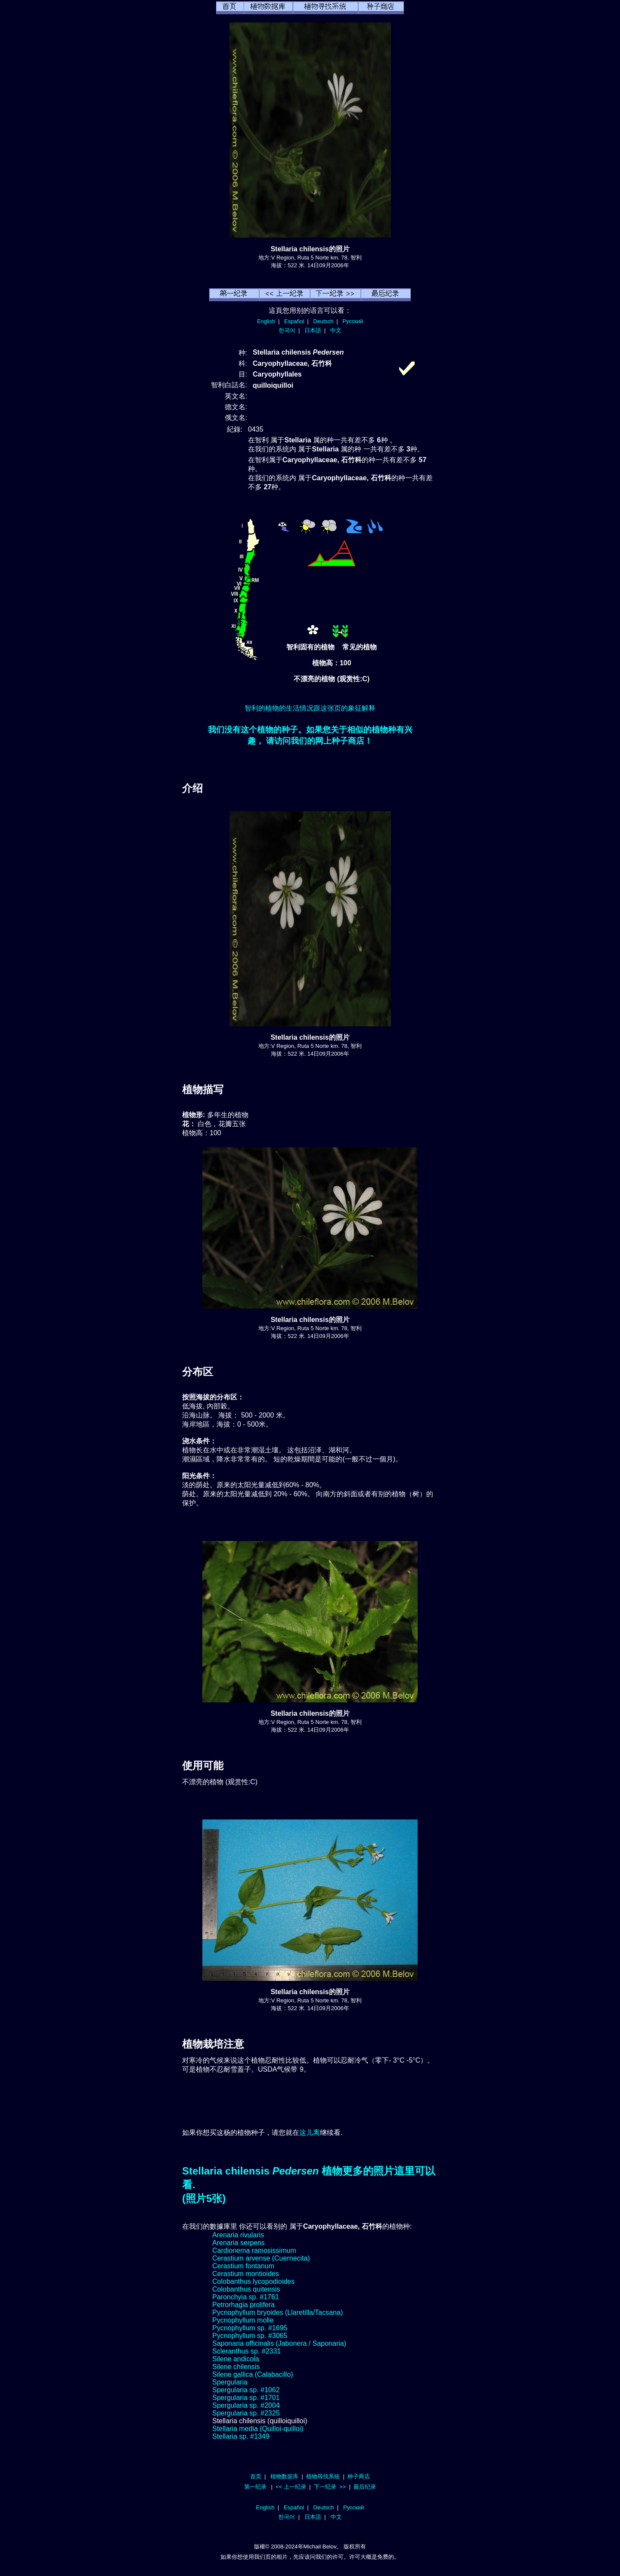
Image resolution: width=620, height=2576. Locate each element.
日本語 (312, 330)
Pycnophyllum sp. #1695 (249, 2328)
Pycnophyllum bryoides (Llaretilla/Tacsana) (277, 2312)
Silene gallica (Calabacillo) (252, 2374)
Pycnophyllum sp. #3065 (249, 2335)
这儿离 (309, 2132)
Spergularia (230, 2382)
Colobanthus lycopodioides (253, 2281)
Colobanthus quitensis (246, 2289)
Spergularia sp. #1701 (246, 2397)
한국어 (287, 330)
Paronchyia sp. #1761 (245, 2297)
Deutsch (323, 321)
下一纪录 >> (330, 2486)
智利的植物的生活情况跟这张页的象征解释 (310, 708)
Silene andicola (235, 2359)
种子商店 (358, 2476)
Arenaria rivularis (238, 2235)
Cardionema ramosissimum (254, 2250)
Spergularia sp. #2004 (246, 2405)
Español (294, 321)
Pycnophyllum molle (242, 2320)
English (266, 321)
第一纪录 (255, 2486)
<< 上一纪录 (291, 2486)
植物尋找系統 (323, 2476)
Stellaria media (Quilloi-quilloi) (258, 2428)
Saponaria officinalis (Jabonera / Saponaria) (279, 2343)
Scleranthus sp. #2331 (246, 2351)
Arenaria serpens (238, 2242)
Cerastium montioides (245, 2273)
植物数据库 (284, 2476)
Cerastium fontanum (243, 2266)
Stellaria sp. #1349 (241, 2436)
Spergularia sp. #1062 (246, 2390)
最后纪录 (364, 2486)
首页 (255, 2476)
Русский (353, 321)
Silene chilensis (236, 2366)
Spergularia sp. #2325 (246, 2413)
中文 (335, 330)
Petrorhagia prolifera (243, 2304)
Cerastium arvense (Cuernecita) (261, 2258)
